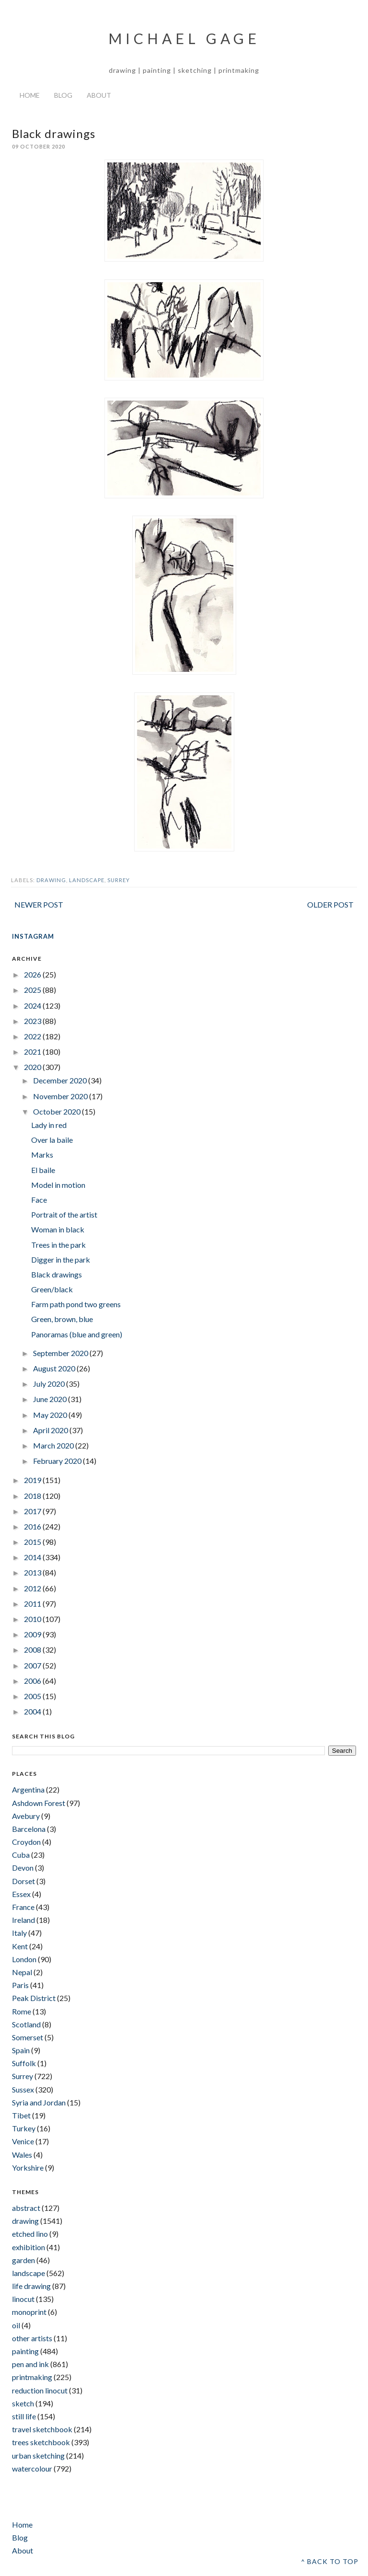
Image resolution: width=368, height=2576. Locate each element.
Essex (21, 1893)
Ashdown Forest (38, 1802)
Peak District (34, 1997)
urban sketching (38, 2455)
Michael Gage (184, 38)
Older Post (330, 904)
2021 (33, 1051)
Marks (42, 1154)
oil (16, 2325)
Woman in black (57, 1229)
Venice (23, 2141)
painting (25, 2351)
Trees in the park (58, 1244)
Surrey (118, 880)
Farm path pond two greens (76, 1304)
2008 (33, 1649)
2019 (33, 1479)
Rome (21, 2011)
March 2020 (54, 1445)
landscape (86, 880)
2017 (33, 1511)
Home (30, 95)
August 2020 (55, 1368)
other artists (32, 2338)
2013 (33, 1572)
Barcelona (29, 1828)
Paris (20, 1985)
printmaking (32, 2376)
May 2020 (51, 1414)
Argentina (28, 1789)
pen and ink (30, 2364)
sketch (23, 2403)
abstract (26, 2207)
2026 (33, 974)
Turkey (23, 2128)
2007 (33, 1665)
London (24, 1959)
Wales (22, 2154)
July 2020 (49, 1383)
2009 (33, 1634)
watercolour (32, 2468)
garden (23, 2260)
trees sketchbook (41, 2442)
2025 (33, 989)
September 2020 (61, 1352)
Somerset (27, 2037)
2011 (33, 1603)
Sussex (23, 2089)
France (23, 1906)
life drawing (31, 2285)
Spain (21, 2050)
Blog (63, 95)
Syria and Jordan (39, 2102)
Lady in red (49, 1124)
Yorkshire (28, 2167)
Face (39, 1199)
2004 (33, 1711)
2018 (33, 1495)
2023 (33, 1020)
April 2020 (51, 1430)
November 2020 (61, 1096)
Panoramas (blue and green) (76, 1334)
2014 (33, 1557)
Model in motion (58, 1184)
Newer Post (38, 904)
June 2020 (50, 1398)
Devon (23, 1867)
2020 (33, 1066)
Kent (20, 1946)
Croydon (26, 1841)
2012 (33, 1588)
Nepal (22, 1972)
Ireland (23, 1919)
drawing (51, 880)
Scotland (26, 2024)
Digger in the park (60, 1259)
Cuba (21, 1854)
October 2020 (57, 1111)
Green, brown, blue (62, 1318)
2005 (33, 1696)
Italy (19, 1932)
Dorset (23, 1881)
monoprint (29, 2311)
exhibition (28, 2247)
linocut (23, 2298)
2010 (33, 1618)
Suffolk (24, 2063)
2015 (33, 1541)
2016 (33, 1526)
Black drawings (56, 1274)
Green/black (52, 1289)
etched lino (30, 2233)
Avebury (26, 1815)
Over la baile (52, 1139)
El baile (43, 1169)
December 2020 (60, 1080)
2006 (33, 1680)
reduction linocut (40, 2390)
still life (24, 2416)
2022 (33, 1036)
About (99, 95)
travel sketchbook (42, 2429)
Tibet (21, 2115)
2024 (33, 1005)
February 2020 (58, 1460)
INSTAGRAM (33, 936)
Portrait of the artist (64, 1214)
